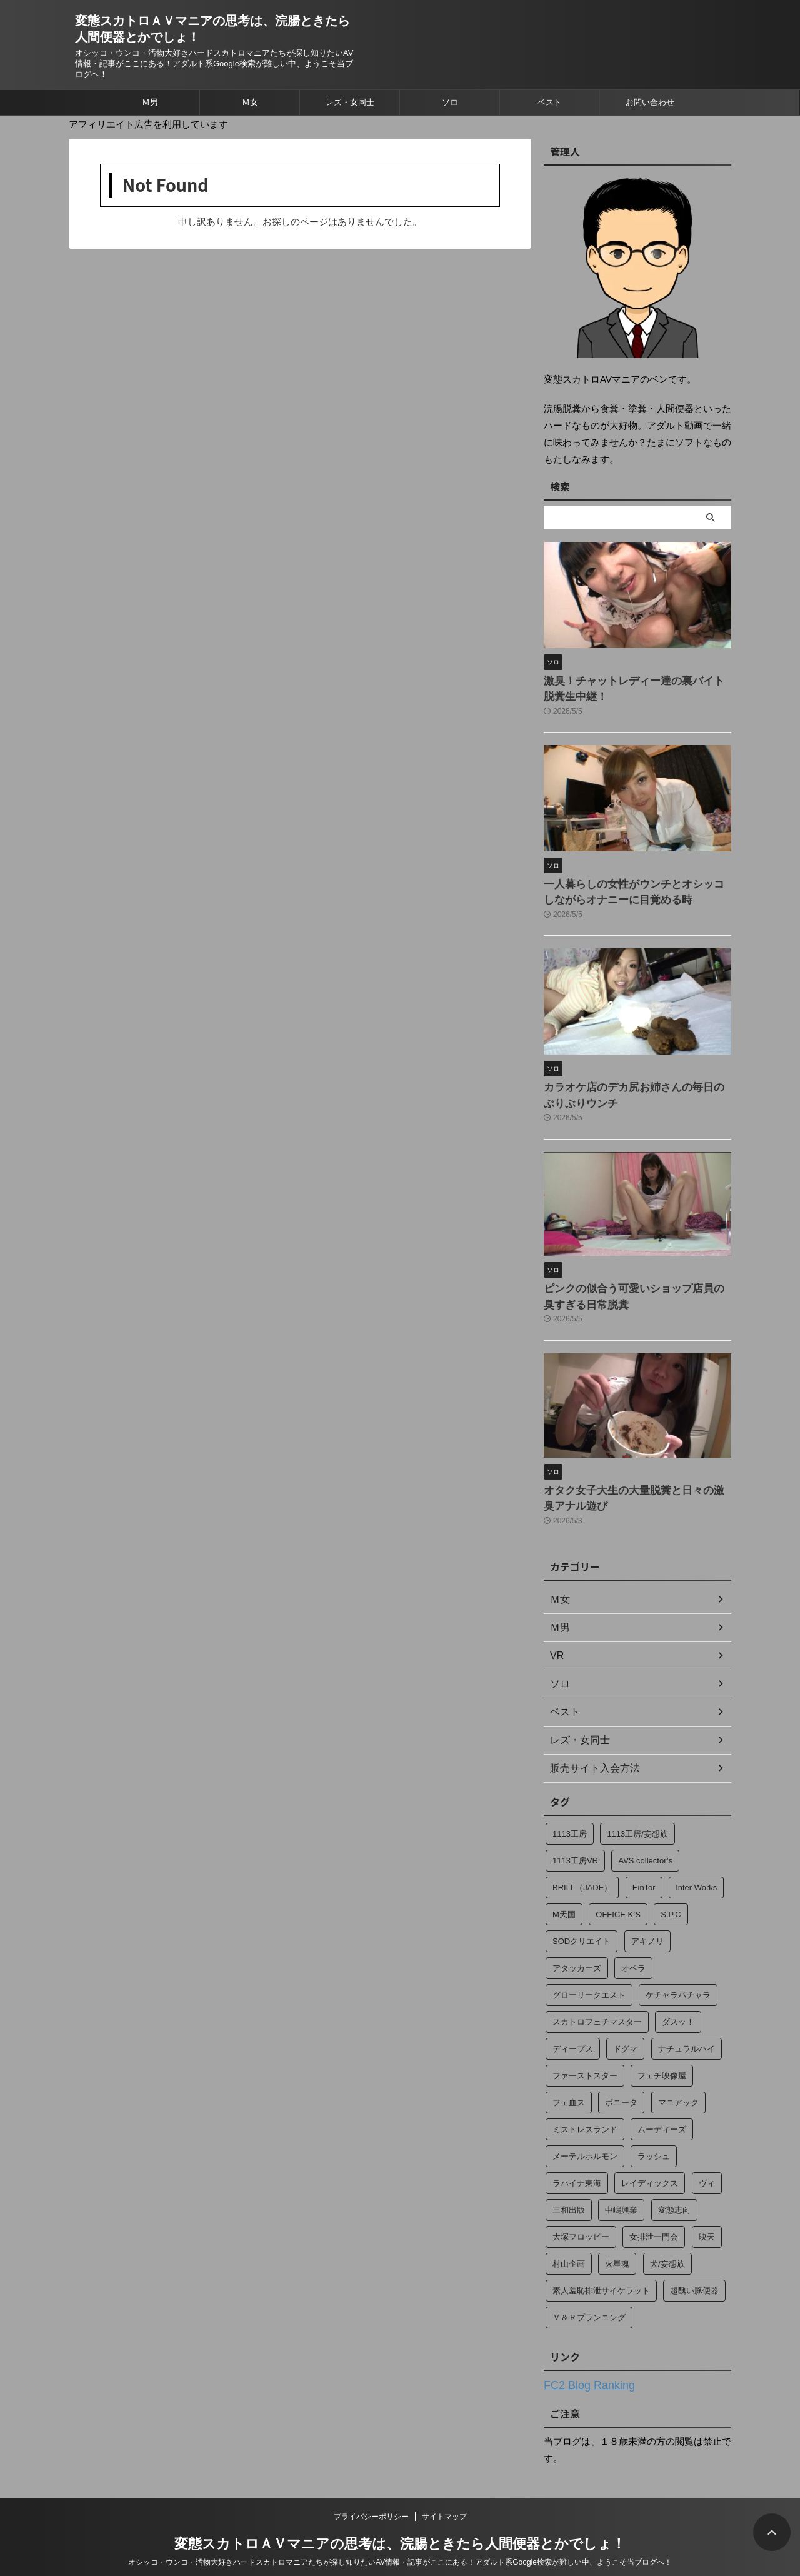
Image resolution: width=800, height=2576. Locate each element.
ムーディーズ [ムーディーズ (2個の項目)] (662, 2110)
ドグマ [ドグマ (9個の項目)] (625, 2030)
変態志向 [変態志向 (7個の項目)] (674, 2191)
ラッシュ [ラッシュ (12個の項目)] (654, 2137)
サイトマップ (444, 2496)
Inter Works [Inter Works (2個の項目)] (696, 1868)
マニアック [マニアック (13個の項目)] (678, 2083)
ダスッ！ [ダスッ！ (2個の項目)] (678, 2003)
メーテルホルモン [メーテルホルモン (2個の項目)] (585, 2137)
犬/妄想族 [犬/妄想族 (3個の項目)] (667, 2245)
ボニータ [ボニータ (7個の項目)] (621, 2083)
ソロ (450, 102)
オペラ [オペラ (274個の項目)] (633, 1949)
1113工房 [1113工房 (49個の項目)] (569, 1815)
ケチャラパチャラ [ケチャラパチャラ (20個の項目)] (678, 1976)
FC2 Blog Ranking (582, 2365)
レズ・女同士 (350, 102)
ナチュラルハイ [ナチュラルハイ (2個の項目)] (686, 2030)
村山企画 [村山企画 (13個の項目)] (568, 2245)
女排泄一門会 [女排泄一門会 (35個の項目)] (653, 2218)
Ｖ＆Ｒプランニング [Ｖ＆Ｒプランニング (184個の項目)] (589, 2298)
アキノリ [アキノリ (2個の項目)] (647, 1922)
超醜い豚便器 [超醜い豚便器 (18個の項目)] (694, 2272)
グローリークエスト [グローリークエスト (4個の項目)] (589, 1976)
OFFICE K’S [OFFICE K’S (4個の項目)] (618, 1895)
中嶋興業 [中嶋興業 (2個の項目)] (621, 2191)
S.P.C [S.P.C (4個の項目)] (671, 1895)
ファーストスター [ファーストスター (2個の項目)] (585, 2057)
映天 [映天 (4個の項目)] (707, 2218)
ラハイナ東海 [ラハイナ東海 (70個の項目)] (576, 2164)
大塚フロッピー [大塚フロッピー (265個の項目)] (580, 2218)
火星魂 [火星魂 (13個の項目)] (617, 2245)
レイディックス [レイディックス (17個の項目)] (649, 2164)
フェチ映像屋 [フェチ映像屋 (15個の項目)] (662, 2057)
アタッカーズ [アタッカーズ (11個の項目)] (576, 1949)
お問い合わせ (650, 102)
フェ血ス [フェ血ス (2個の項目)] (568, 2083)
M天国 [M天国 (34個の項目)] (564, 1895)
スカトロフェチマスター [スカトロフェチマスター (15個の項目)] (597, 2003)
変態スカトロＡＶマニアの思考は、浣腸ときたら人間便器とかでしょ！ (400, 2523)
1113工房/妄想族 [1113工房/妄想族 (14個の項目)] (637, 1815)
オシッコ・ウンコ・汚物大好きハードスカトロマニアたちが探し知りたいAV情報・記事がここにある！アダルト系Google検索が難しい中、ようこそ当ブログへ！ (400, 2541)
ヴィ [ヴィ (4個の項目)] (707, 2164)
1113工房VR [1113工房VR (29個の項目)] (575, 1842)
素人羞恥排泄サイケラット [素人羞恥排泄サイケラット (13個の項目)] (601, 2272)
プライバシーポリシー (371, 2496)
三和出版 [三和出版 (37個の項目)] (568, 2191)
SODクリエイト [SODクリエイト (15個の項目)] (581, 1922)
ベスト (550, 102)
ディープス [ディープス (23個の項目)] (572, 2030)
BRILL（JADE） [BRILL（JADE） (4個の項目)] (582, 1868)
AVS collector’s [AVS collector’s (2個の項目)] (645, 1842)
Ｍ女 (250, 102)
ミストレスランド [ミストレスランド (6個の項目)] (585, 2110)
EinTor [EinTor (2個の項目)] (644, 1868)
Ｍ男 (150, 102)
